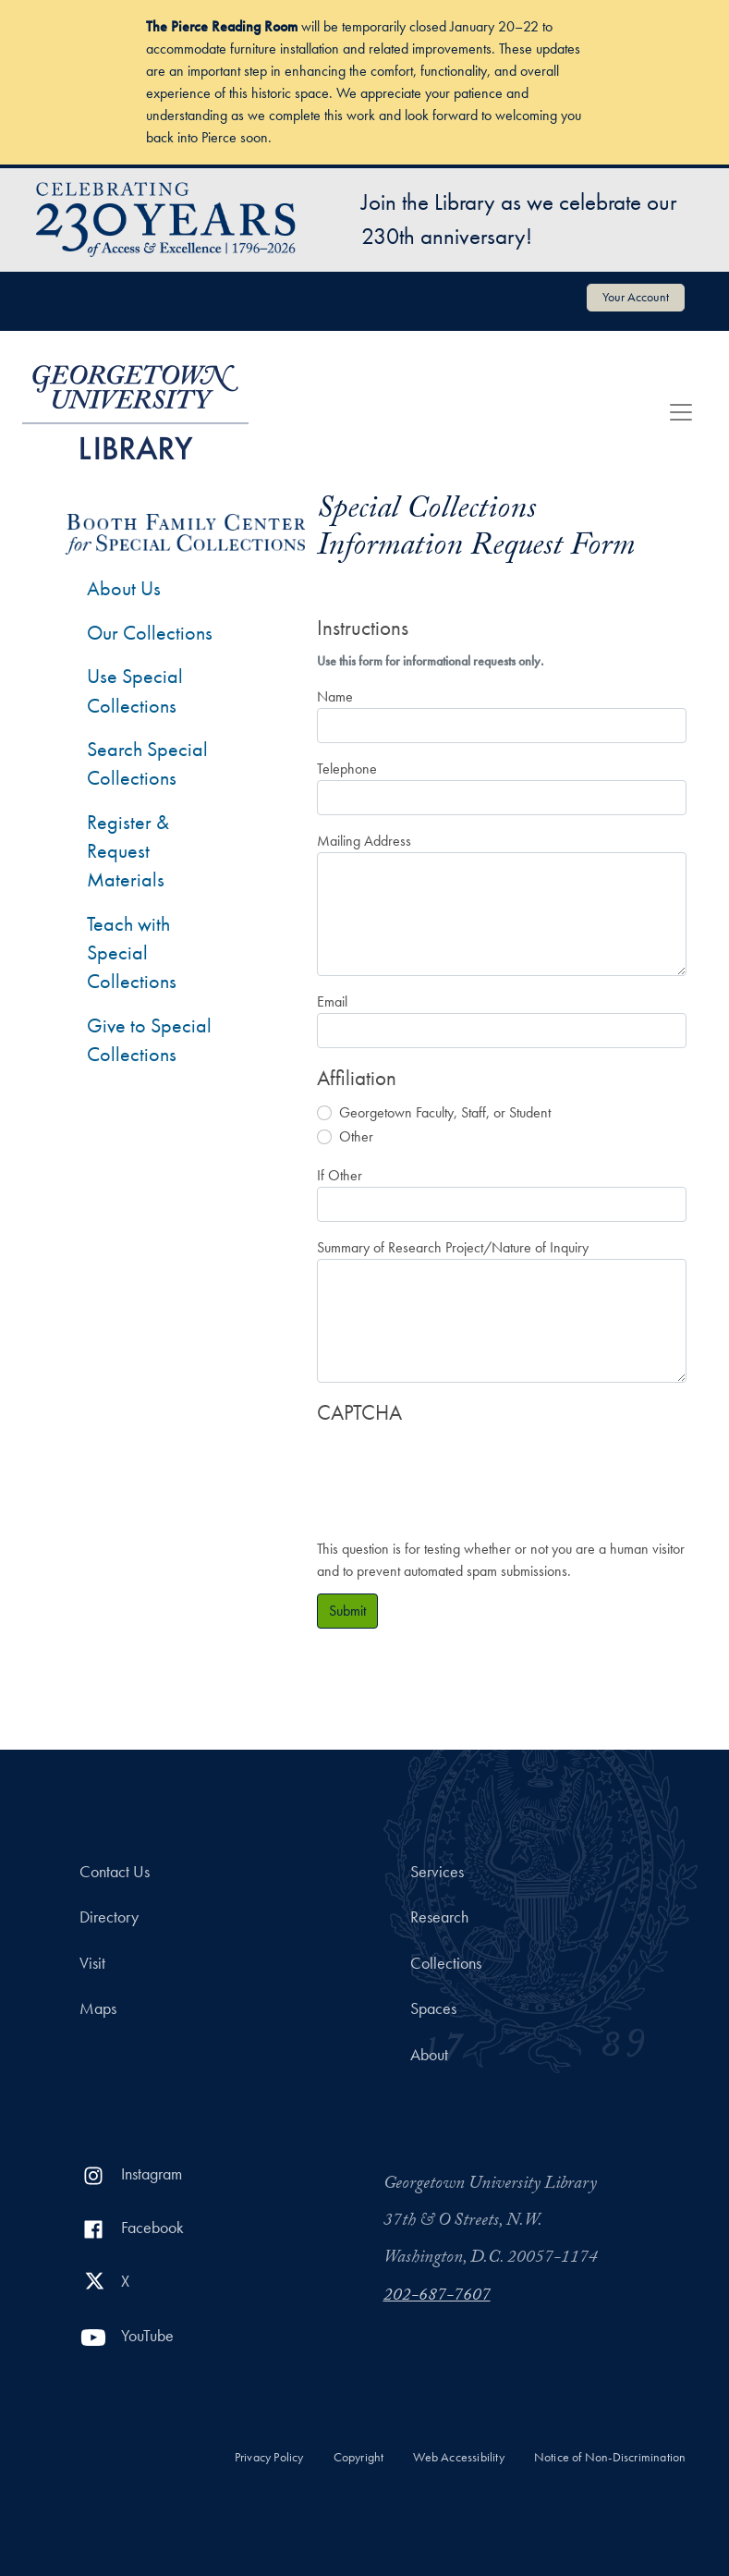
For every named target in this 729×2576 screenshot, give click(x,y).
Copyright (359, 2457)
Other (356, 1136)
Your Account (635, 296)
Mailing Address (364, 840)
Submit (347, 1610)
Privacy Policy (269, 2457)
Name (335, 696)
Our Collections (150, 632)
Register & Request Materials (128, 851)
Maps (97, 2008)
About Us (124, 588)
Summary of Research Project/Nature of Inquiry (453, 1247)
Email (332, 1001)
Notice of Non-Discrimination (610, 2457)
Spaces (433, 2008)
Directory (109, 1917)
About (429, 2055)
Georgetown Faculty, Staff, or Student (445, 1112)
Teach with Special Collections (131, 952)
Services (437, 1872)
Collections (445, 1963)
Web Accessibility (458, 2457)
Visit (92, 1963)
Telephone (347, 768)
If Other (339, 1175)
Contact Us (114, 1872)
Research (439, 1917)
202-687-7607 (437, 2297)
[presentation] (457, 1472)
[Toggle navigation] (681, 412)
